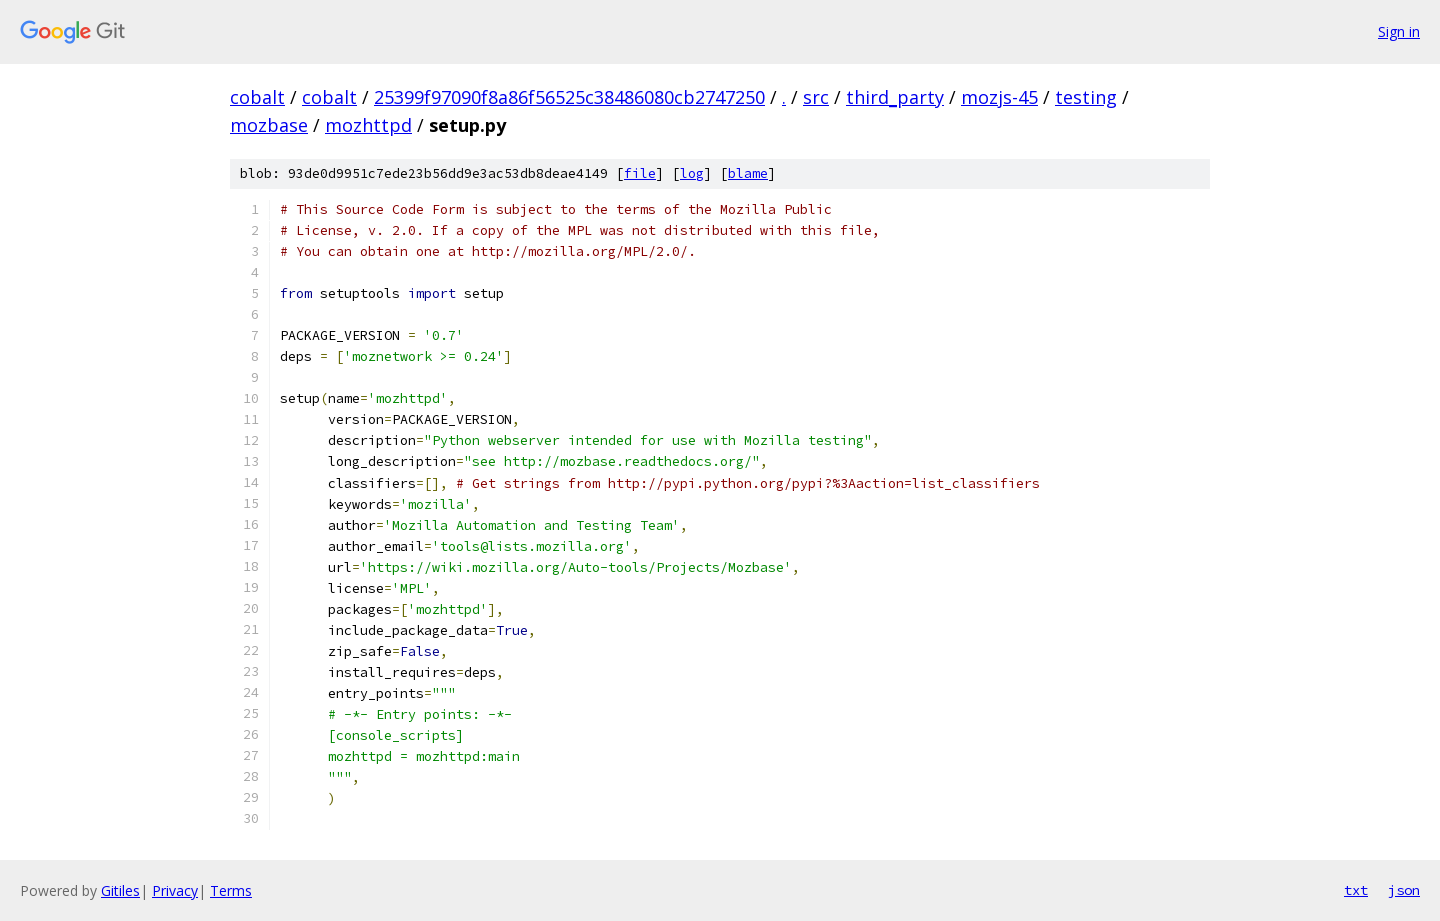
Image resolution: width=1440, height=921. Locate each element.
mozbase (269, 125)
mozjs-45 (999, 97)
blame (748, 173)
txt (1356, 890)
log (692, 173)
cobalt (257, 97)
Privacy (175, 890)
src (816, 97)
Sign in (1399, 31)
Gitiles (120, 890)
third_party (895, 97)
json (1404, 890)
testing (1086, 97)
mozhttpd (368, 125)
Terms (231, 890)
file (640, 173)
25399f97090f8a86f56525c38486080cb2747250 (569, 97)
